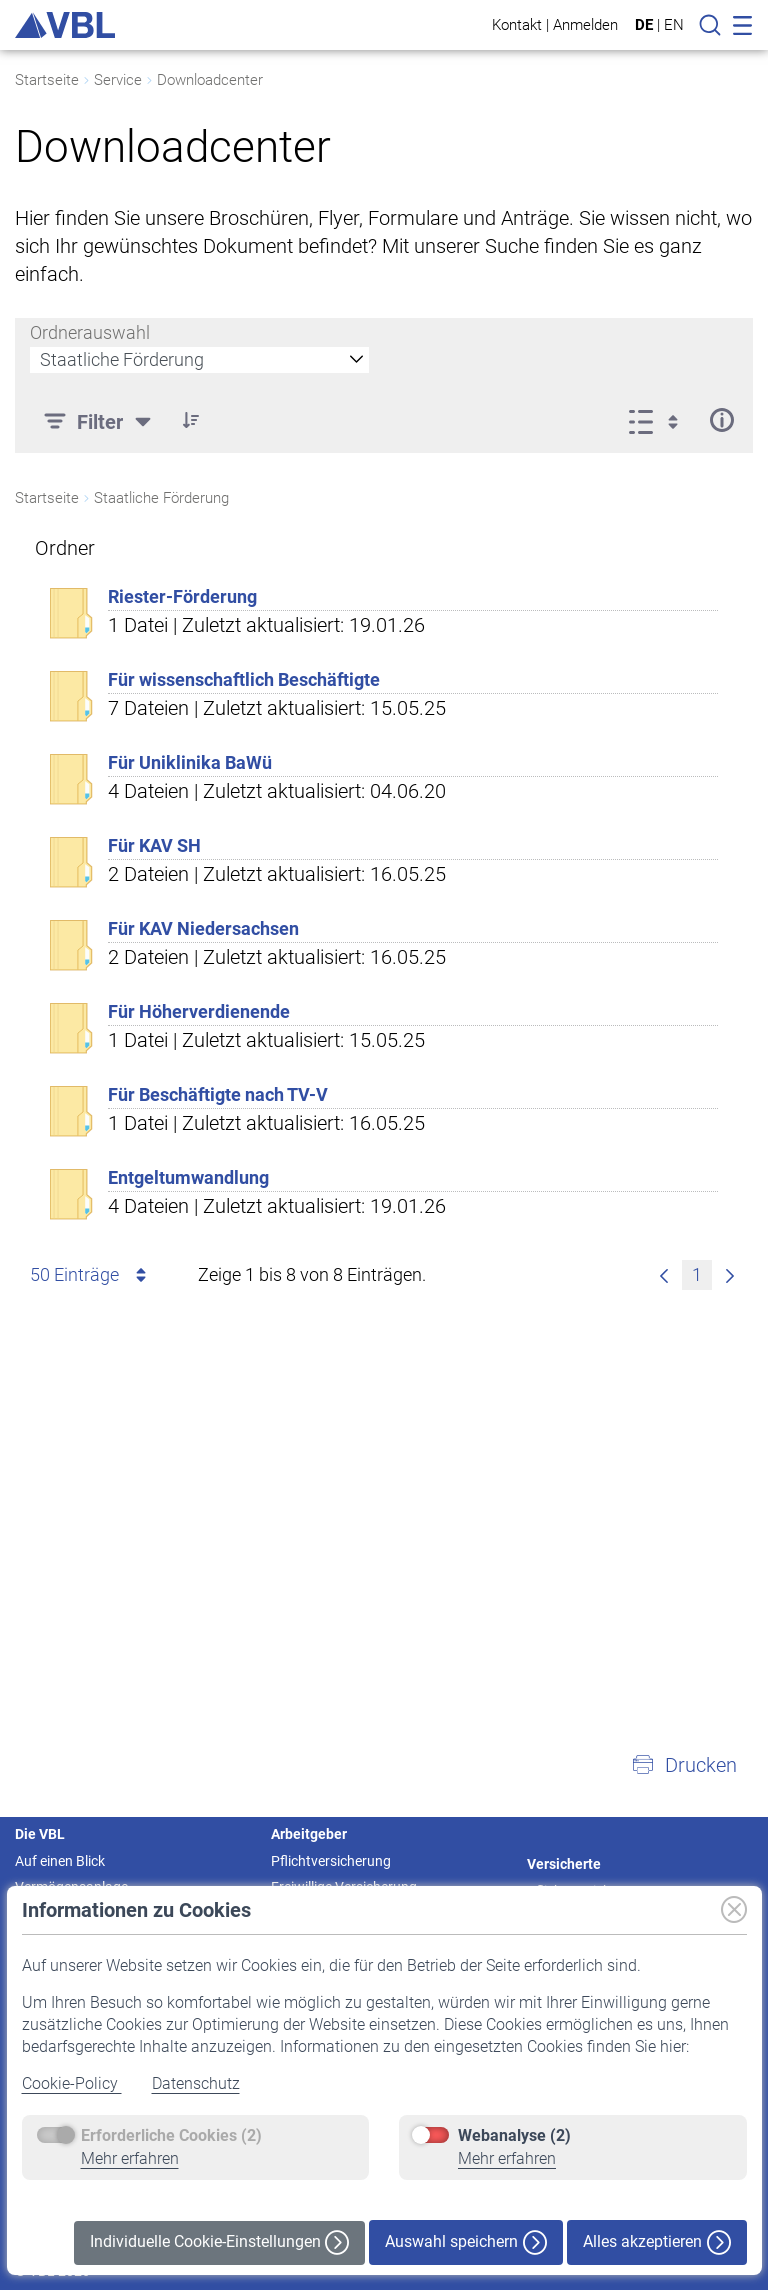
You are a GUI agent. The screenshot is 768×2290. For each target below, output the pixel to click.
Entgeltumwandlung (188, 1177)
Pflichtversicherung (331, 1861)
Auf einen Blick (60, 1861)
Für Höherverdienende (199, 1011)
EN (674, 25)
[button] (684, 1765)
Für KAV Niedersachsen (203, 928)
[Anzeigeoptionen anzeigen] (659, 420)
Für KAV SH (154, 845)
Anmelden (585, 24)
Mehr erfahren (130, 2158)
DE (644, 25)
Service (118, 80)
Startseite (47, 80)
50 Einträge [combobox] (91, 1275)
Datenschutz (196, 2083)
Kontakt (517, 24)
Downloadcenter (210, 80)
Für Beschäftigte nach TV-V (218, 1094)
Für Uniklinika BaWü (190, 762)
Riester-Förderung (182, 596)
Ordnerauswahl (90, 332)
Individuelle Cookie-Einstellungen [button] (219, 2242)
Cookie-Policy (72, 2083)
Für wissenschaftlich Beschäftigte (244, 679)
